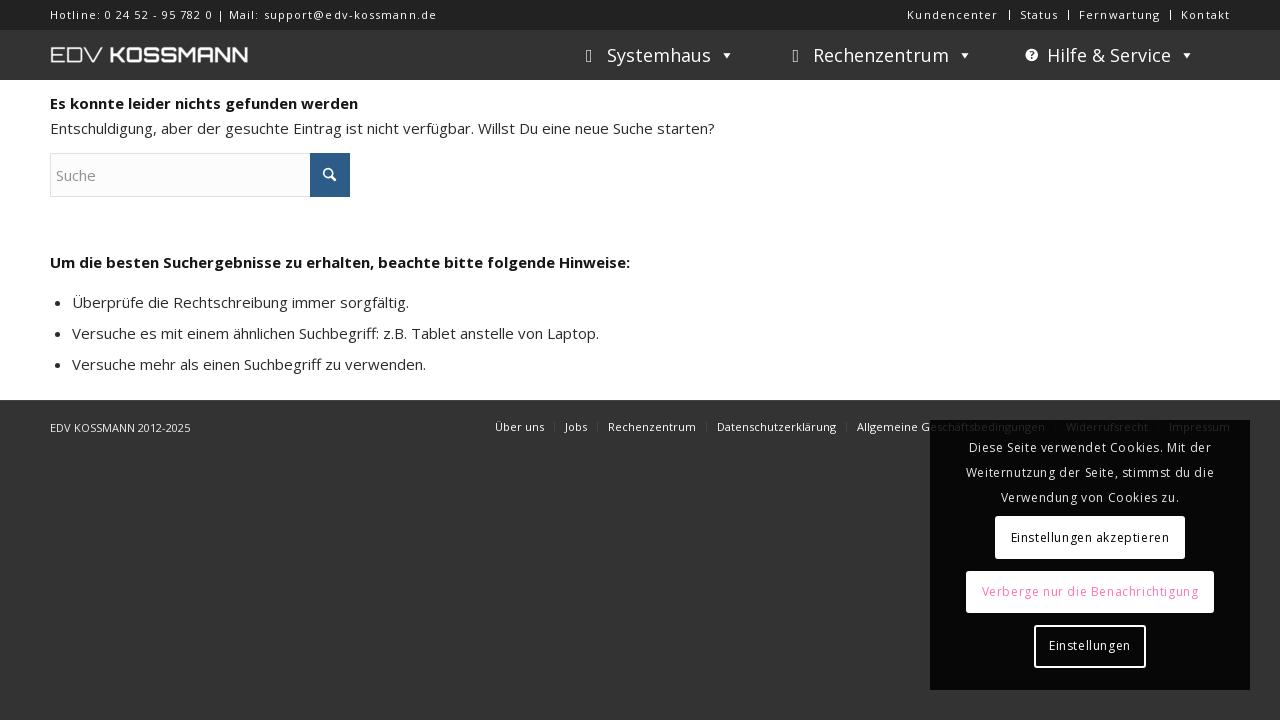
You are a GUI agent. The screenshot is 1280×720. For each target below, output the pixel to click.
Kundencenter (952, 14)
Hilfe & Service (1121, 55)
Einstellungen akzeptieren (1090, 537)
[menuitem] (953, 15)
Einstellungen (1090, 645)
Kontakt (1205, 14)
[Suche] (200, 175)
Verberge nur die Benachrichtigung (1090, 591)
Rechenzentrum (893, 55)
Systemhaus (671, 55)
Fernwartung (1119, 14)
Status (1039, 14)
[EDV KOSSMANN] (150, 55)
